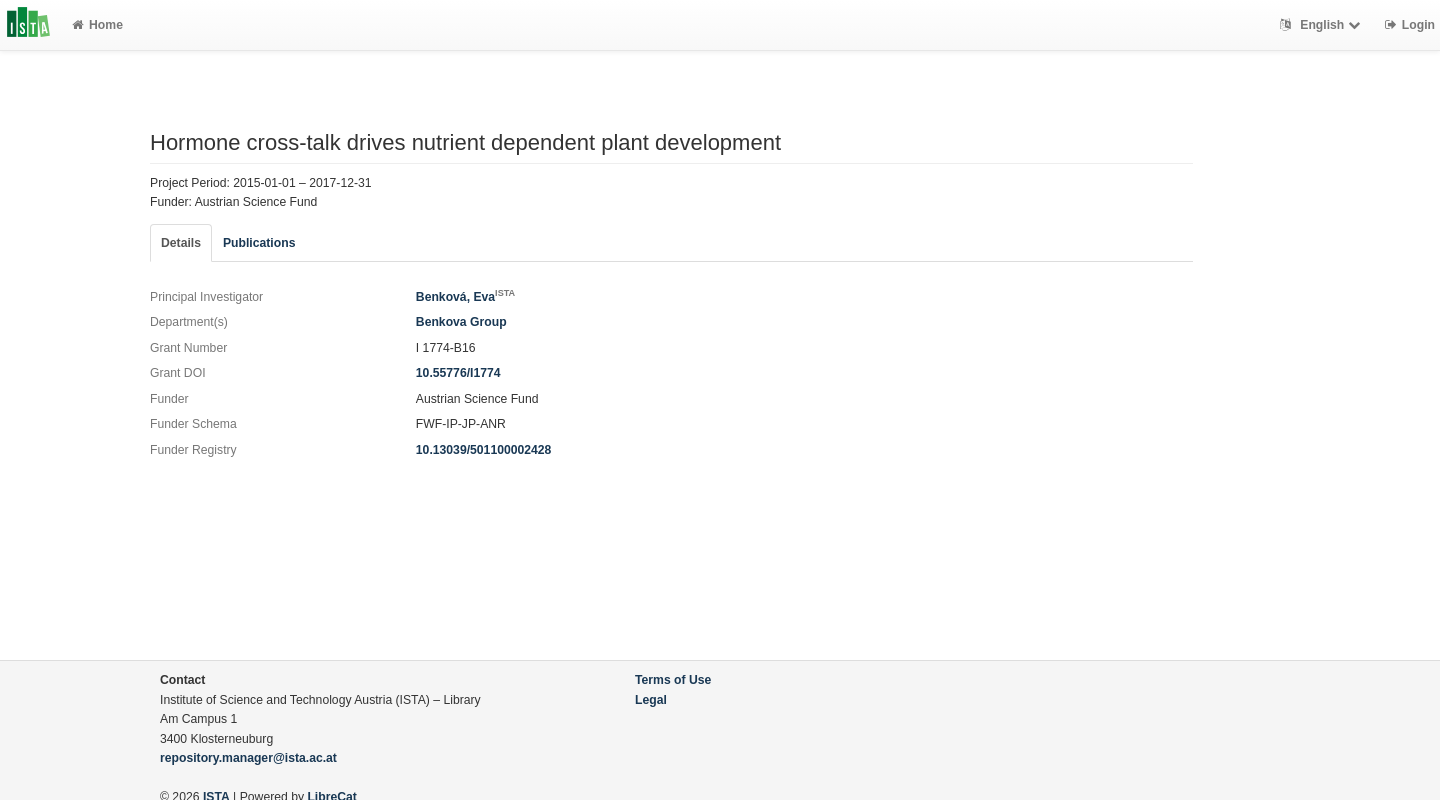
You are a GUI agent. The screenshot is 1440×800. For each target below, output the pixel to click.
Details (181, 243)
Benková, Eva (465, 297)
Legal (651, 700)
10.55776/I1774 (458, 373)
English (1322, 25)
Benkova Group (461, 322)
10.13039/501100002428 (484, 450)
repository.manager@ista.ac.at (248, 758)
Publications (259, 243)
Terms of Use (673, 680)
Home (97, 25)
